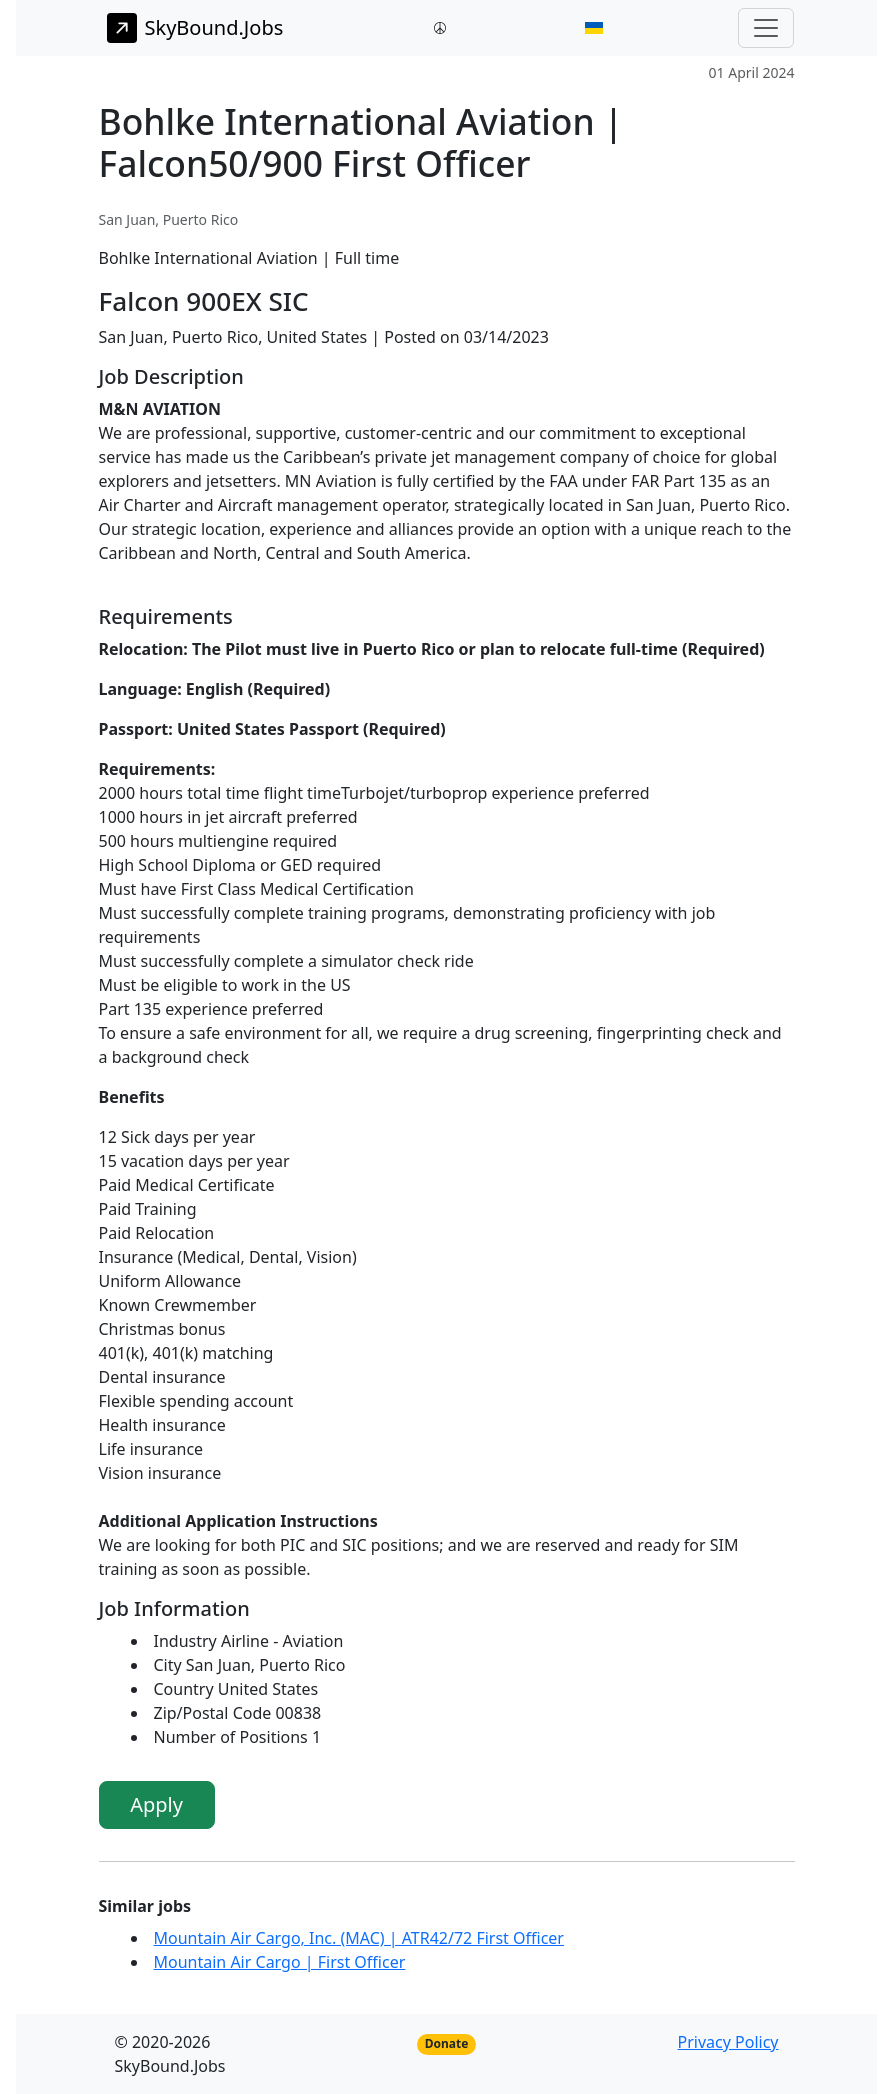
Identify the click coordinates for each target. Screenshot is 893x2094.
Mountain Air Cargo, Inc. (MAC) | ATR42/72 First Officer (359, 1938)
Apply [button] (156, 1804)
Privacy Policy (728, 2042)
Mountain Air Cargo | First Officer (280, 1962)
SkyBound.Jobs (195, 28)
